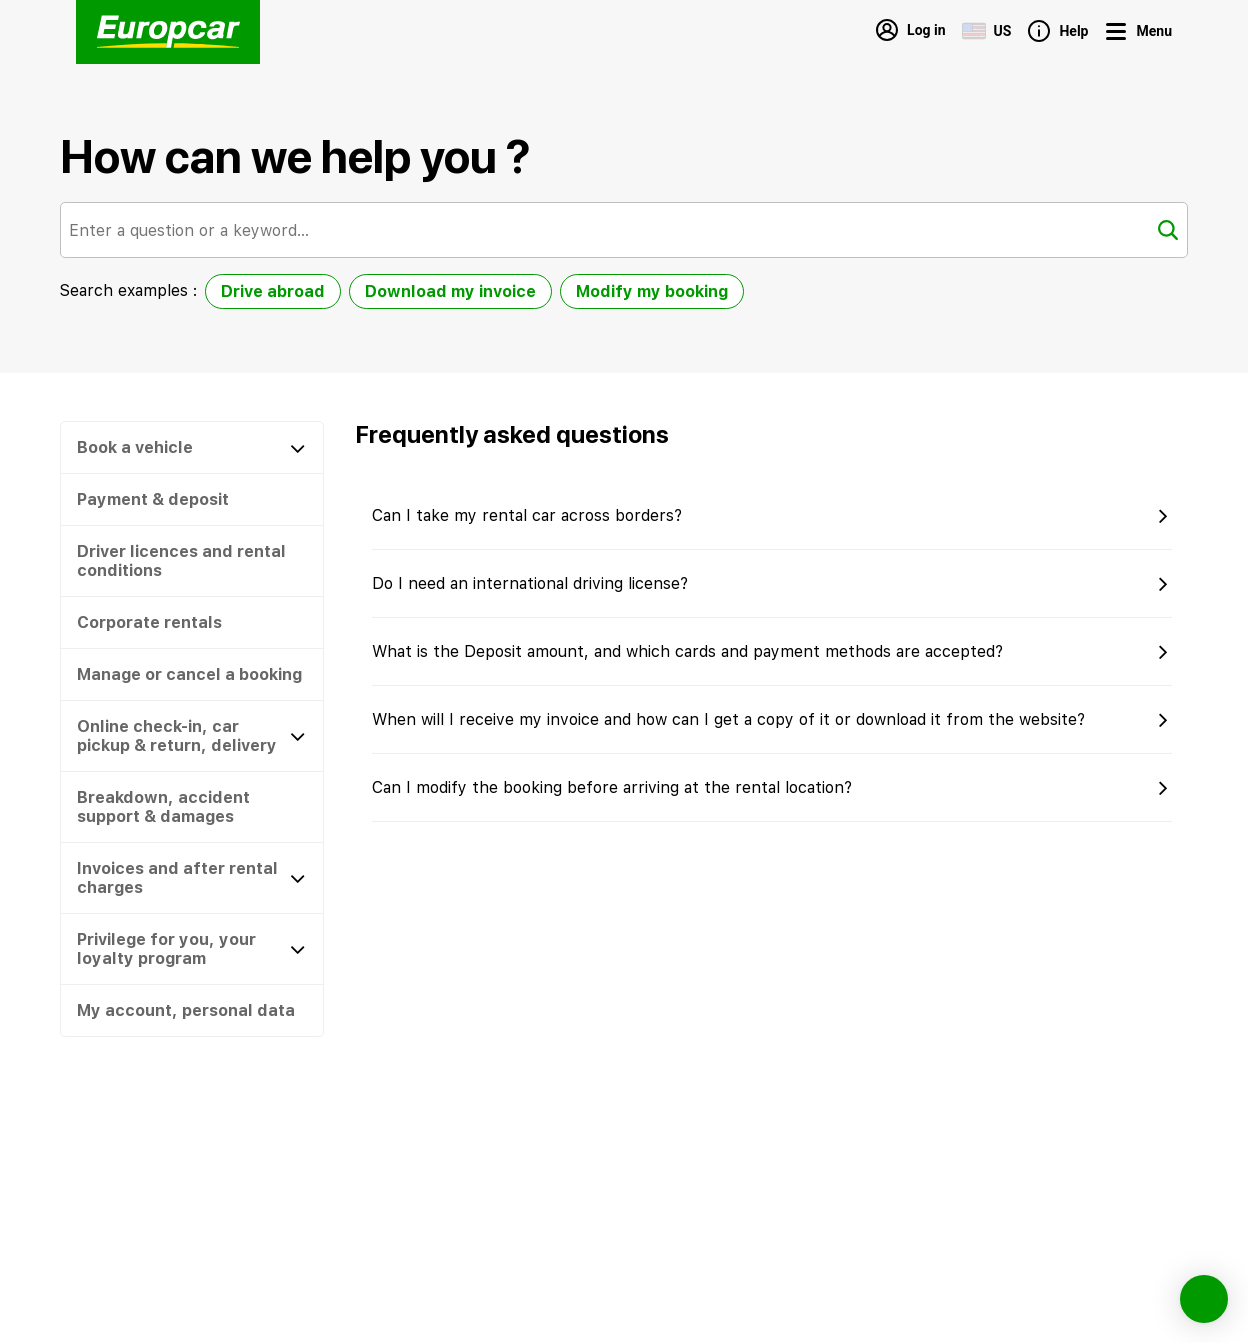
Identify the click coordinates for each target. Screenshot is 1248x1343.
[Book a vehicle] (192, 447)
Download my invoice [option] (450, 291)
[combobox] (624, 230)
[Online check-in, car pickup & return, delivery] (192, 736)
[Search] (1168, 230)
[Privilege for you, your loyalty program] (192, 949)
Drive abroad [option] (273, 291)
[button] (192, 499)
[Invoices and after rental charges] (192, 878)
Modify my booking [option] (652, 291)
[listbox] (474, 295)
